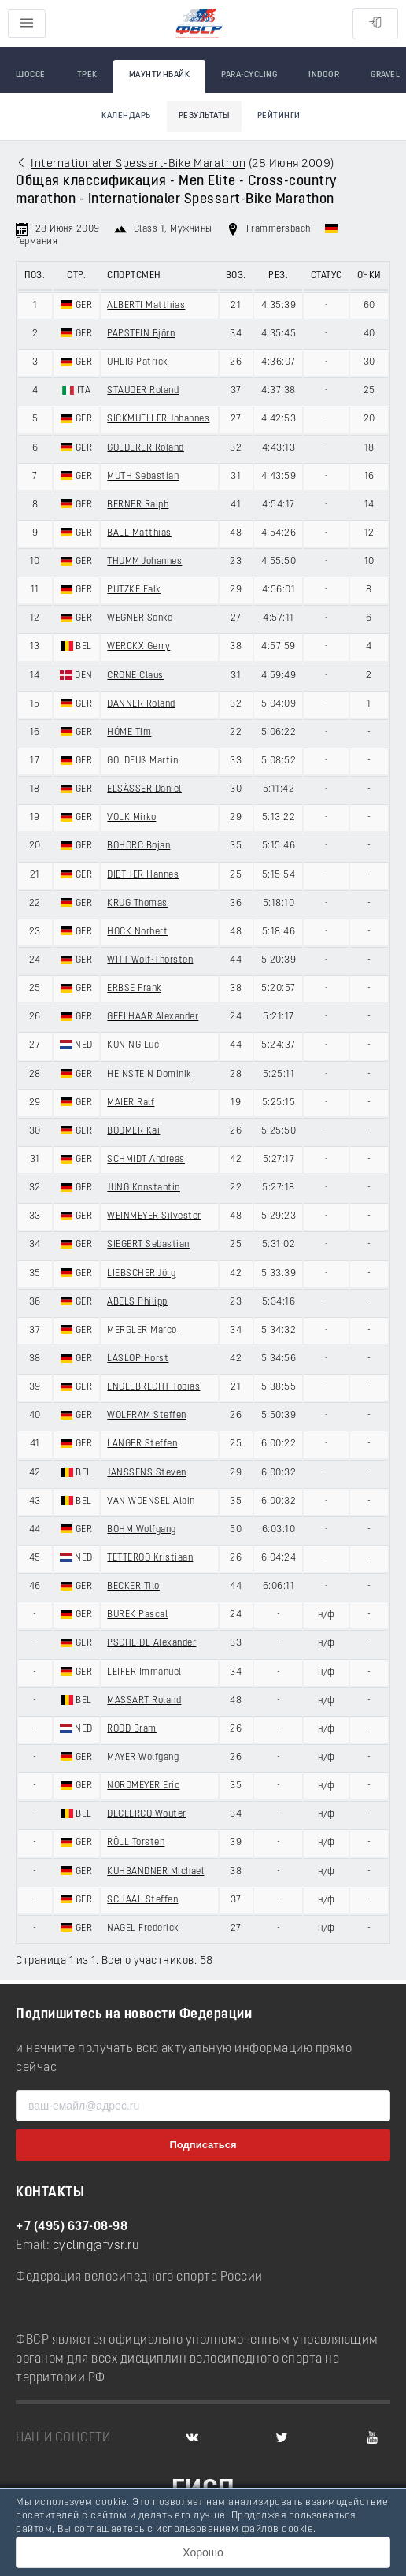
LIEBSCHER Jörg (141, 1274)
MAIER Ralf (130, 1103)
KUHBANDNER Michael (155, 1871)
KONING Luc (133, 1045)
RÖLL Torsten (135, 1842)
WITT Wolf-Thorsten (150, 960)
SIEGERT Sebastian (148, 1244)
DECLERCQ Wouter (146, 1814)
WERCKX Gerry (138, 646)
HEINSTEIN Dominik (149, 1074)
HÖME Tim (129, 732)
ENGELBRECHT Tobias (153, 1387)
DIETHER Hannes (143, 875)
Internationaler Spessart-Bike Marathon (138, 164)
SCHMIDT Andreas (146, 1159)
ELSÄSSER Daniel (144, 789)
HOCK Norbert (137, 932)
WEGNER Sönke (139, 618)
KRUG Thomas (137, 903)
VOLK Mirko (131, 817)
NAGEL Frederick (143, 1928)
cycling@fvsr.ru (96, 2246)
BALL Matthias (139, 533)
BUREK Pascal (137, 1615)
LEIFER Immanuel (144, 1672)
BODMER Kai (133, 1131)
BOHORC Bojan (138, 846)
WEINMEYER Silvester (154, 1216)
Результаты (204, 116)
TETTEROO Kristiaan (150, 1558)
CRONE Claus (135, 676)
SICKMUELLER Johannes (158, 419)
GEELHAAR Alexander (152, 1017)
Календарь (126, 116)
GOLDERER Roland (145, 448)
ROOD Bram (132, 1729)
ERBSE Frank (134, 988)
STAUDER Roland (143, 390)
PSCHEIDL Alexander (151, 1643)
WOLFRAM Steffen (146, 1415)
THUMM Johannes (144, 561)
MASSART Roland (144, 1701)
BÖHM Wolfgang (141, 1530)
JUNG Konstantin (143, 1188)
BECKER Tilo (133, 1586)
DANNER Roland (141, 704)
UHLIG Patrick (137, 362)
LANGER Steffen (142, 1444)
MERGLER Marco (142, 1330)
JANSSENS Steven (146, 1473)
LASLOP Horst (137, 1359)
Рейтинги (279, 116)
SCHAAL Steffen (142, 1900)
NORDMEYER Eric (143, 1786)
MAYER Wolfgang (143, 1757)
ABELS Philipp (137, 1302)
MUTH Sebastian (143, 476)
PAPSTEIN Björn (141, 334)
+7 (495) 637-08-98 (71, 2227)
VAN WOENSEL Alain (151, 1501)
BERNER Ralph (137, 505)
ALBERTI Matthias (146, 305)
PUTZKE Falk (134, 590)
